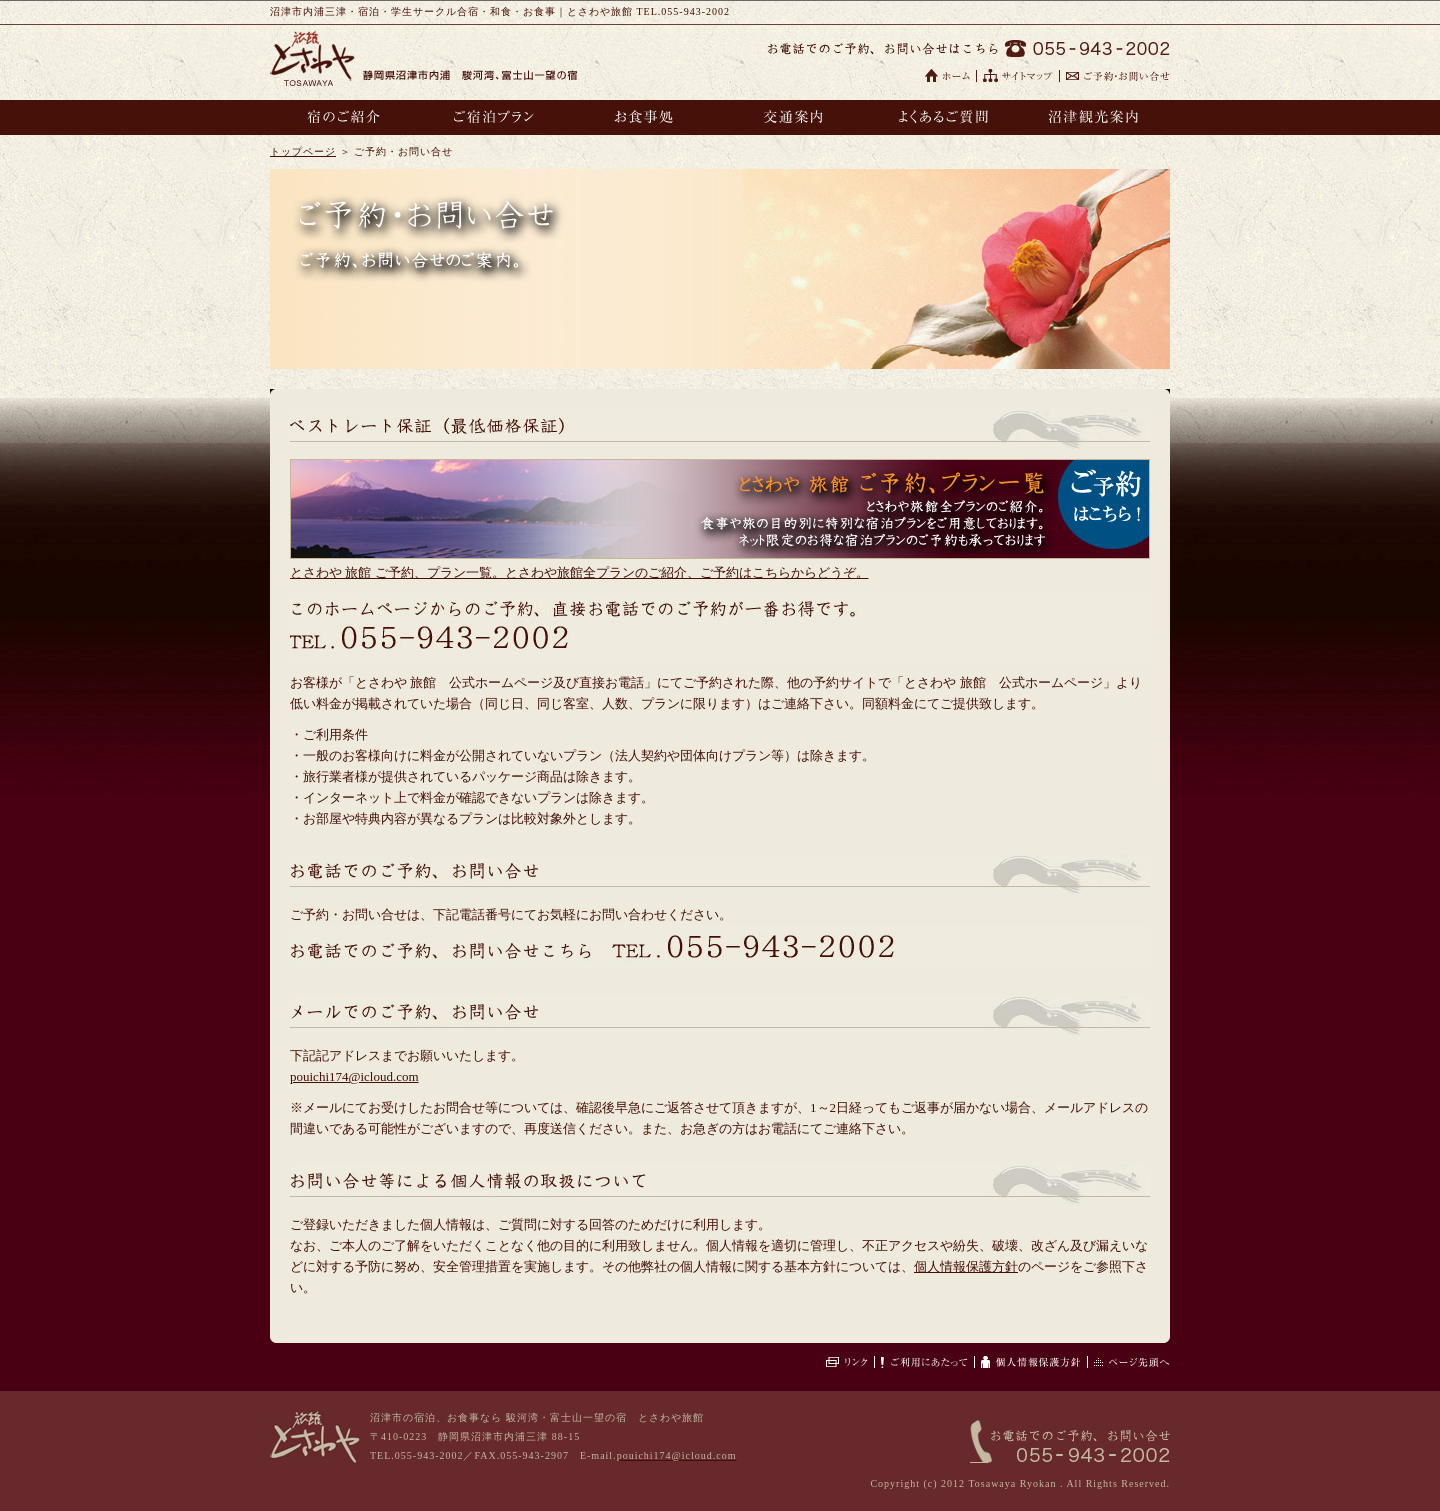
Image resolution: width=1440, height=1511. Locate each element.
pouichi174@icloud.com (354, 1076)
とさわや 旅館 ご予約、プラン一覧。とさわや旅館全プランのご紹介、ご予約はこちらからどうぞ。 (579, 572)
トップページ (303, 151)
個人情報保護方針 (966, 1266)
